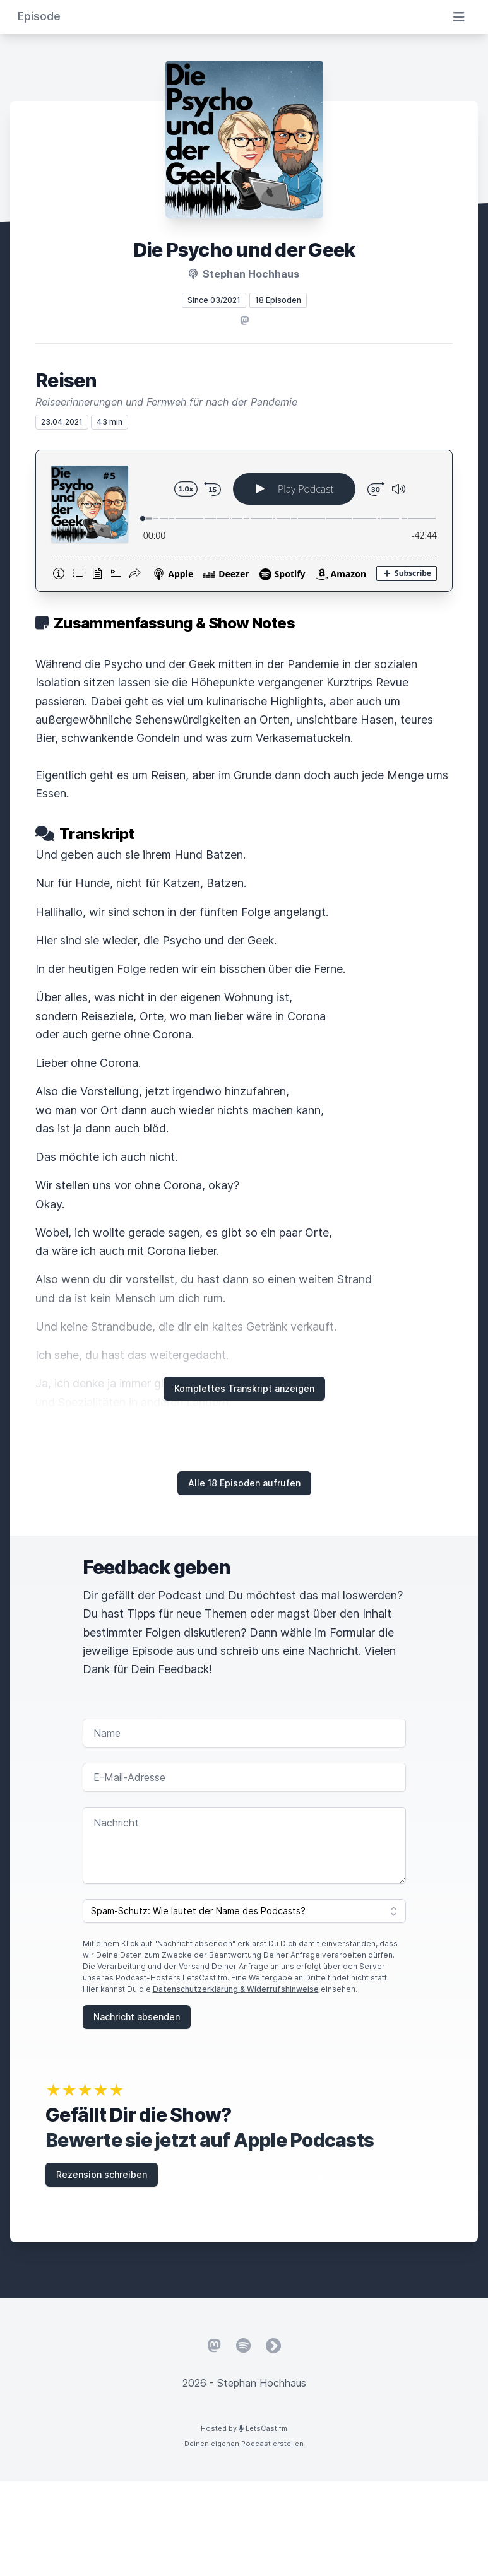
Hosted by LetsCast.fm (244, 2428)
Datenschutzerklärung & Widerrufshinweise (236, 1989)
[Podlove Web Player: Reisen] (244, 520)
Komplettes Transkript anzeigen (244, 1388)
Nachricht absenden (136, 2016)
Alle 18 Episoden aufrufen (244, 1483)
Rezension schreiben (101, 2174)
